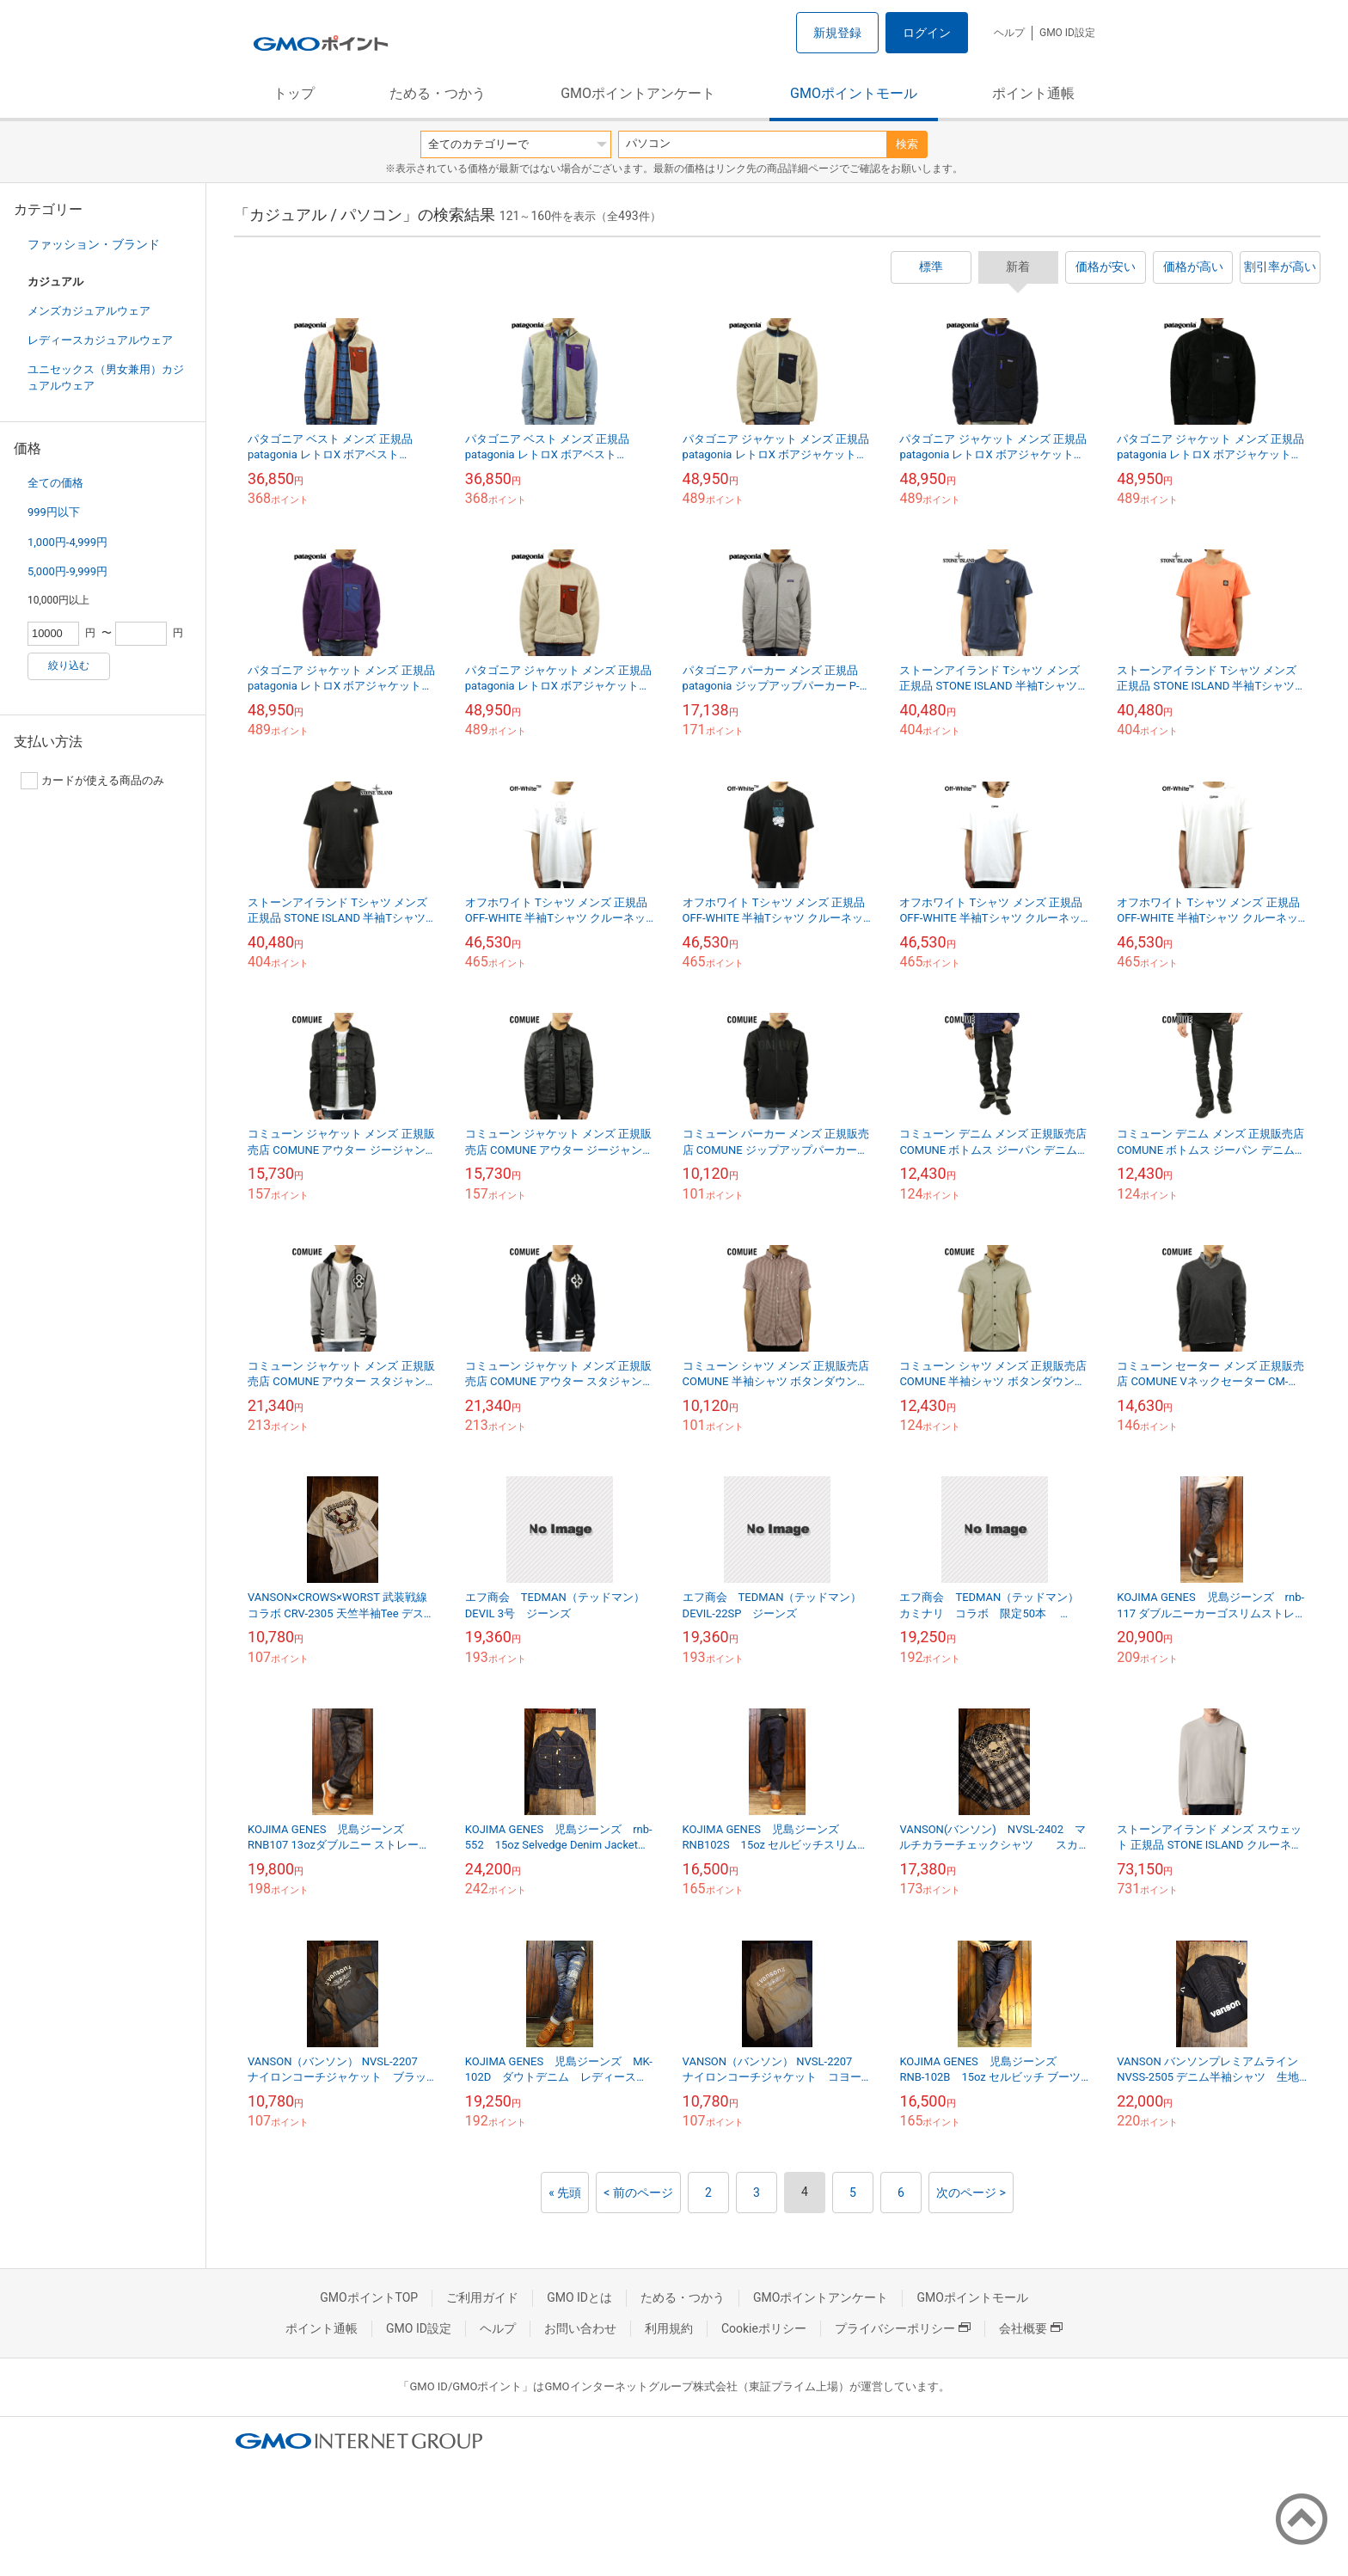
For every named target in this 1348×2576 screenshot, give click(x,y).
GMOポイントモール (853, 93)
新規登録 (837, 33)
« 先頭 (564, 2192)
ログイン (927, 33)
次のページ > (971, 2192)
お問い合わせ (580, 2328)
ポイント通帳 (1033, 93)
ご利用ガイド (482, 2297)
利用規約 (669, 2328)
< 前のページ (638, 2192)
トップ (294, 93)
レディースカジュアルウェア (100, 340)
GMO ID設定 (1067, 33)
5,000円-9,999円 (67, 571)
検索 (907, 144)
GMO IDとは (579, 2297)
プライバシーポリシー (903, 2328)
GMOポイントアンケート (638, 93)
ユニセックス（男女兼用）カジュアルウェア (106, 377)
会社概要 (1031, 2328)
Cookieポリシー (763, 2328)
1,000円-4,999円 (67, 542)
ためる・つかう (437, 93)
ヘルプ (1009, 33)
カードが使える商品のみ (92, 780)
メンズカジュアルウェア (89, 310)
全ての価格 (55, 482)
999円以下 (54, 512)
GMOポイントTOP (369, 2297)
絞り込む (68, 665)
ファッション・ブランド (94, 244)
